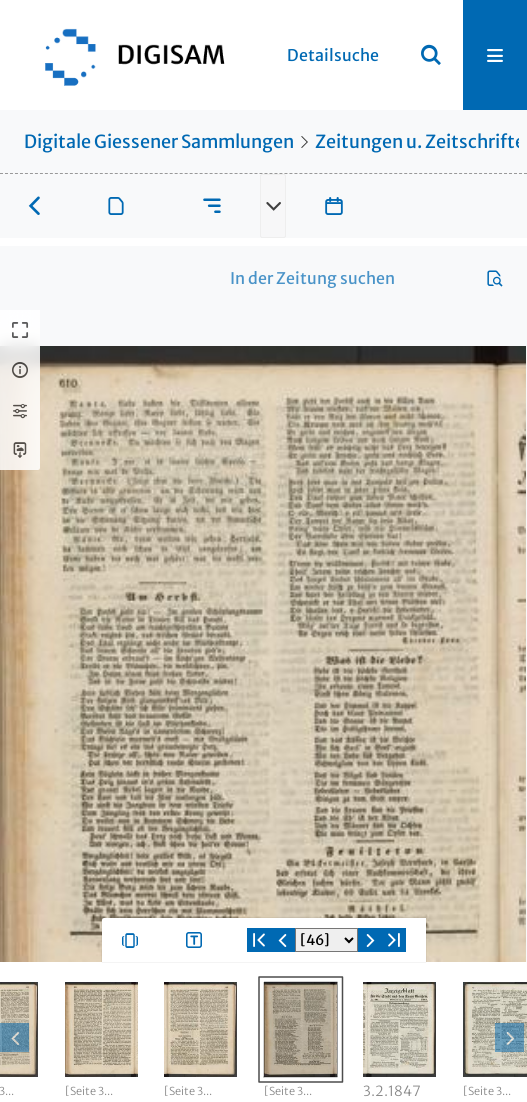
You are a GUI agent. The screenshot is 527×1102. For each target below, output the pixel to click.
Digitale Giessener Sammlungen (159, 141)
